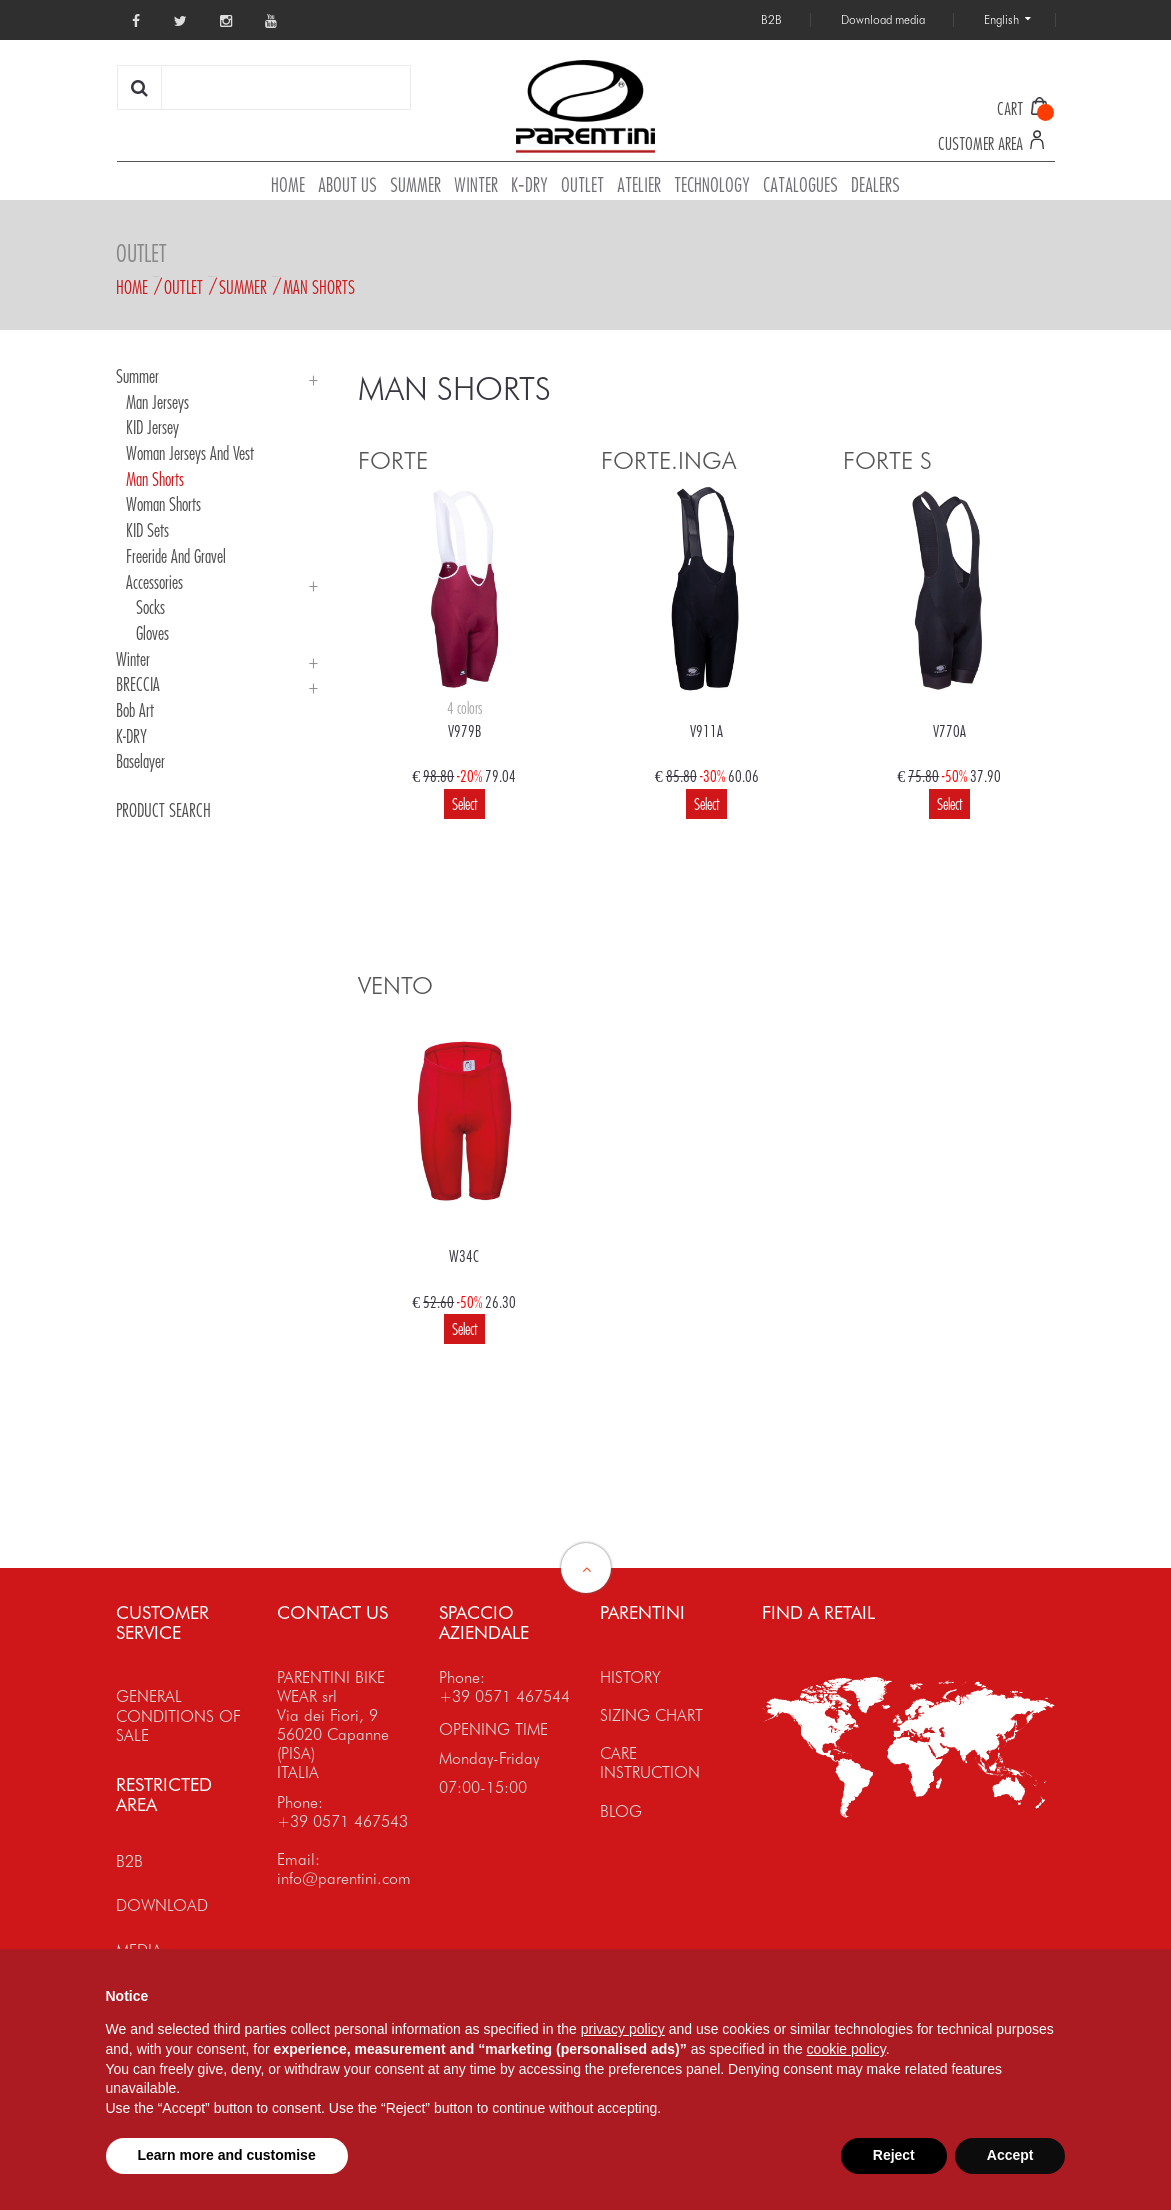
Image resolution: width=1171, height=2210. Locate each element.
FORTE (393, 460)
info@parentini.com (344, 1878)
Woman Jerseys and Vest (190, 453)
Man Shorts (319, 287)
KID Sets (147, 530)
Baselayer (140, 761)
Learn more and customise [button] (227, 2155)
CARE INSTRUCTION (650, 1763)
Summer (243, 287)
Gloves (152, 633)
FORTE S (887, 460)
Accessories (154, 582)
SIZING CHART (651, 1715)
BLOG (621, 1811)
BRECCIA (138, 684)
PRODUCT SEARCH (163, 810)
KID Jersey (152, 427)
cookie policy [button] (846, 2049)
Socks (150, 607)
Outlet (183, 287)
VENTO (395, 985)
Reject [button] (894, 2155)
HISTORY (630, 1677)
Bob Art (135, 710)
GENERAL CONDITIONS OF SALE (178, 1715)
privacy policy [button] (623, 2029)
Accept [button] (1010, 2155)
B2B (129, 1861)
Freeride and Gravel (176, 556)
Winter (133, 659)
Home (132, 287)
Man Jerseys (157, 402)
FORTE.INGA (668, 460)
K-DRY (131, 736)
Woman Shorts (163, 504)
